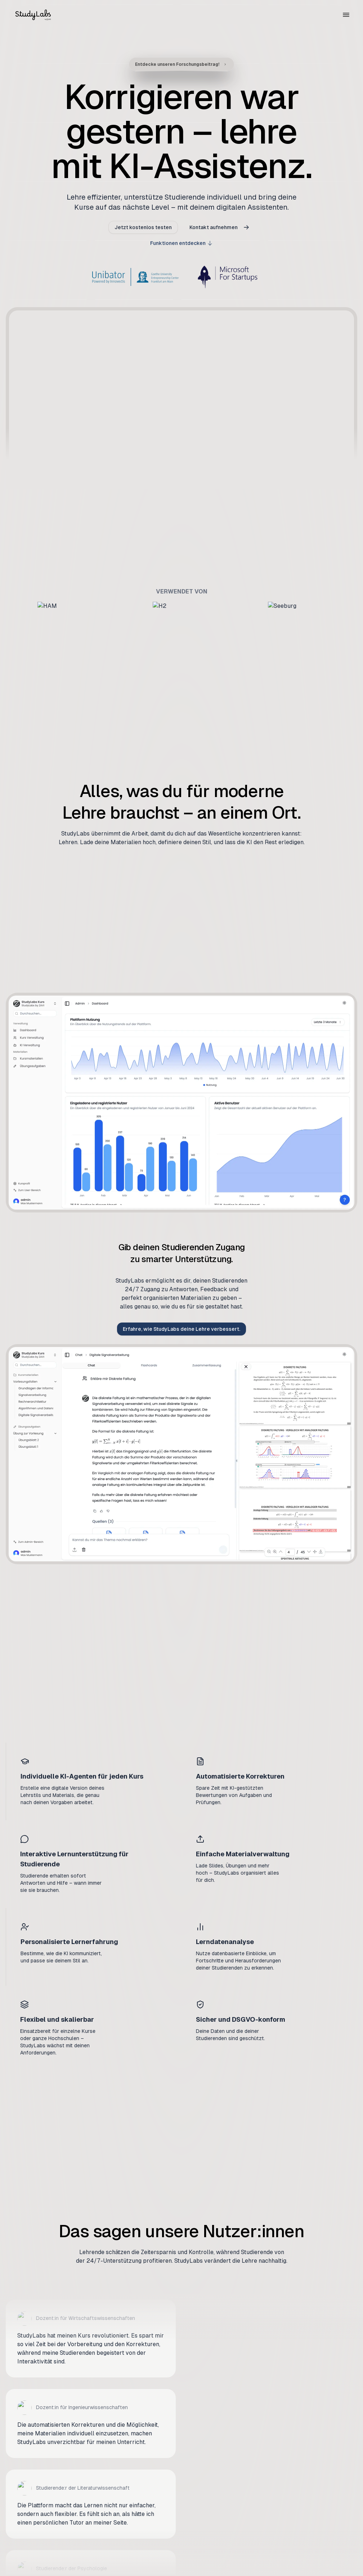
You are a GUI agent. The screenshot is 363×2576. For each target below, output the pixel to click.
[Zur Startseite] (33, 14)
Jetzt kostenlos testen (143, 234)
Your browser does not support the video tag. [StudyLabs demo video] (181, 398)
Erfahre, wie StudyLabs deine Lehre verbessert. (181, 1329)
